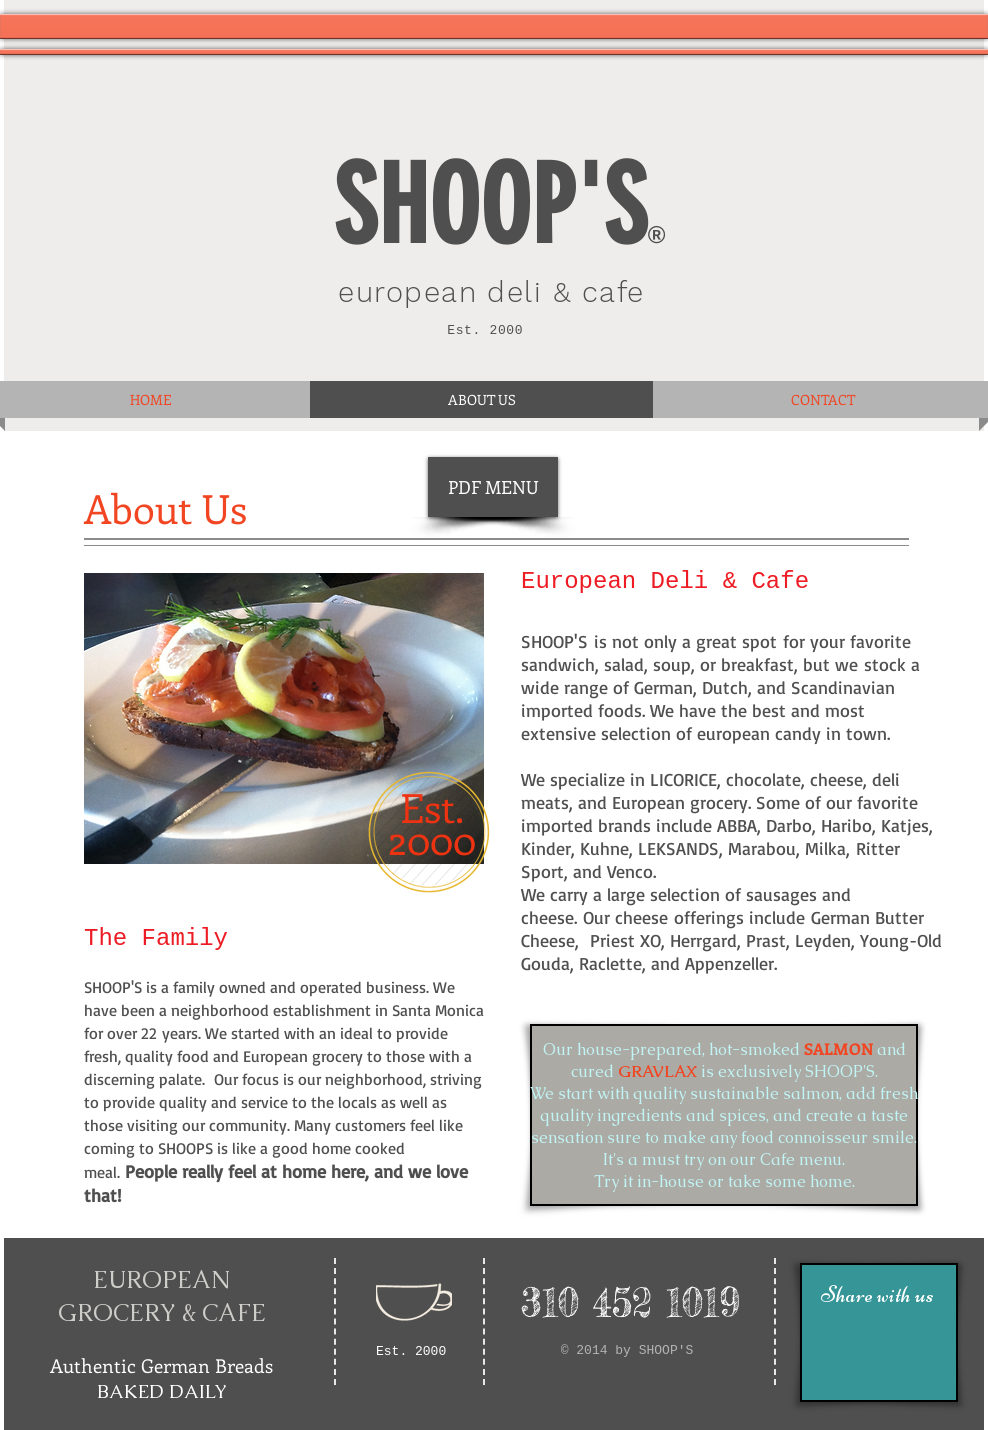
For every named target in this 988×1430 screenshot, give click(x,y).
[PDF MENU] (493, 487)
